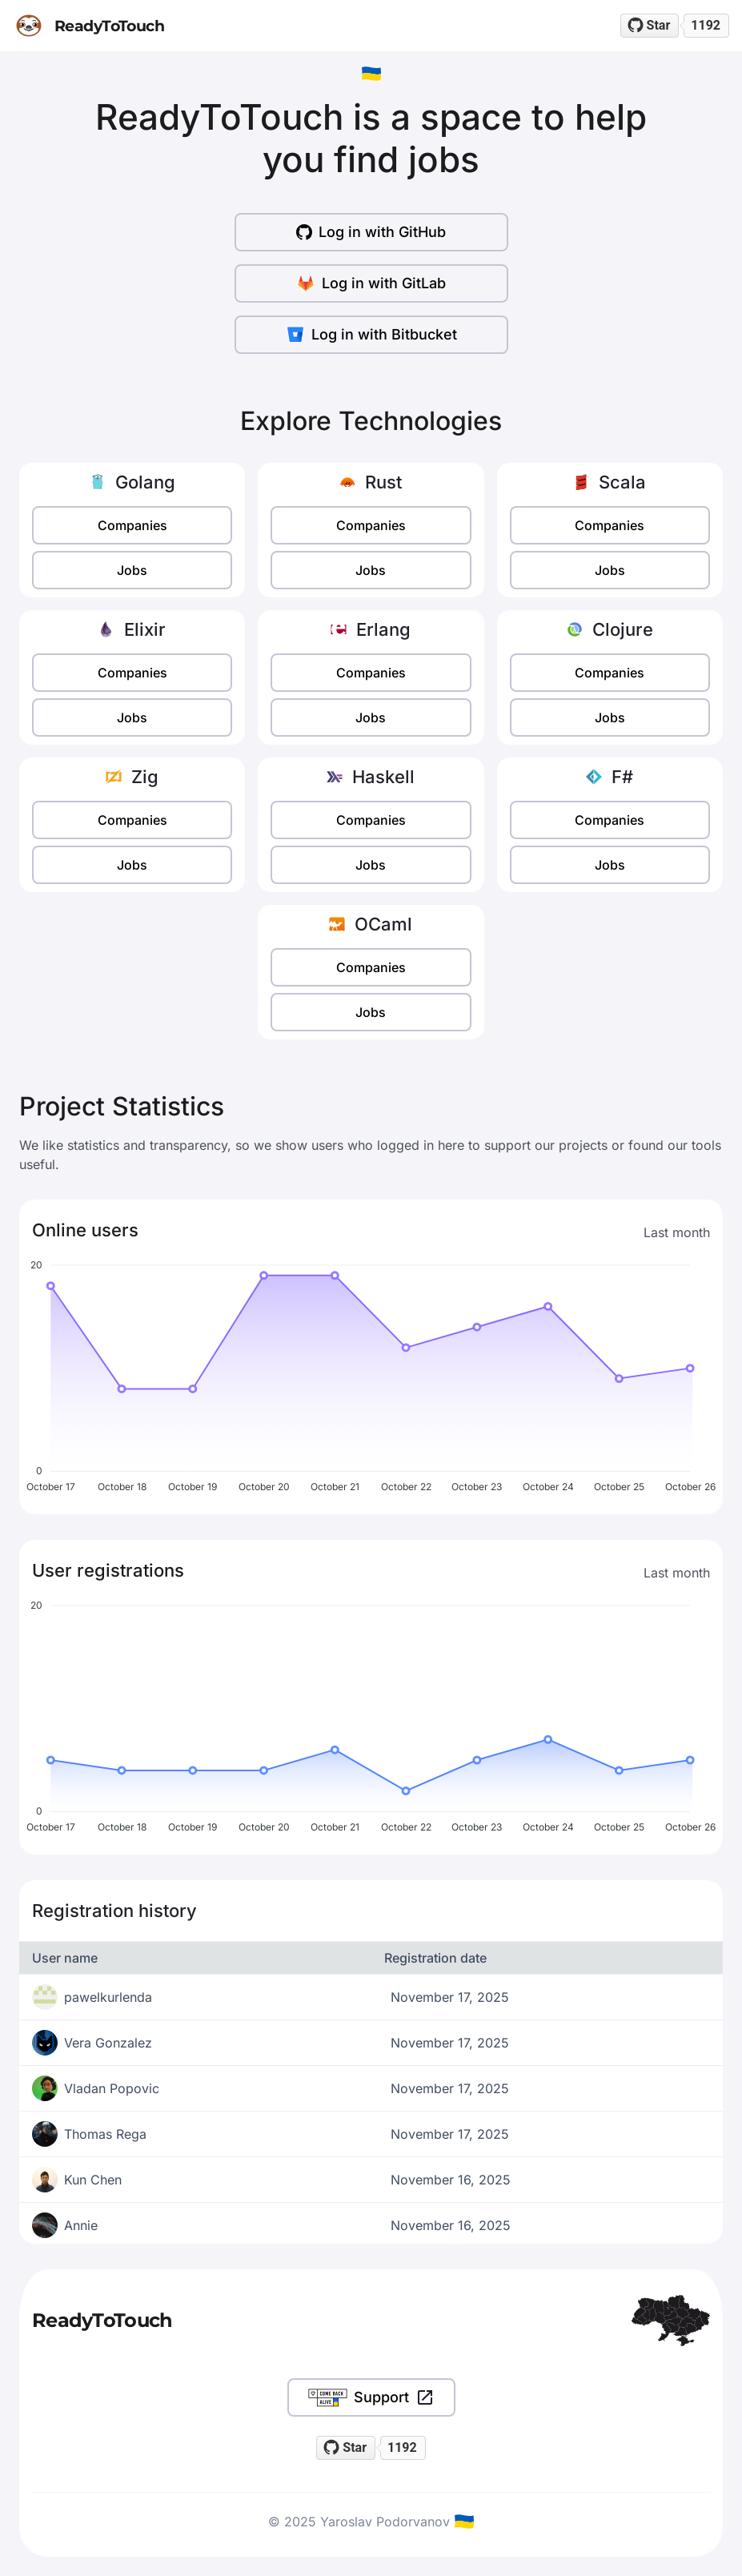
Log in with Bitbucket (371, 334)
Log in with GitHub (371, 231)
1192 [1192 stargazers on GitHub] (705, 25)
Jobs (132, 570)
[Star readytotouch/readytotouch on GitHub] (650, 26)
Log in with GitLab (371, 283)
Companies (132, 525)
